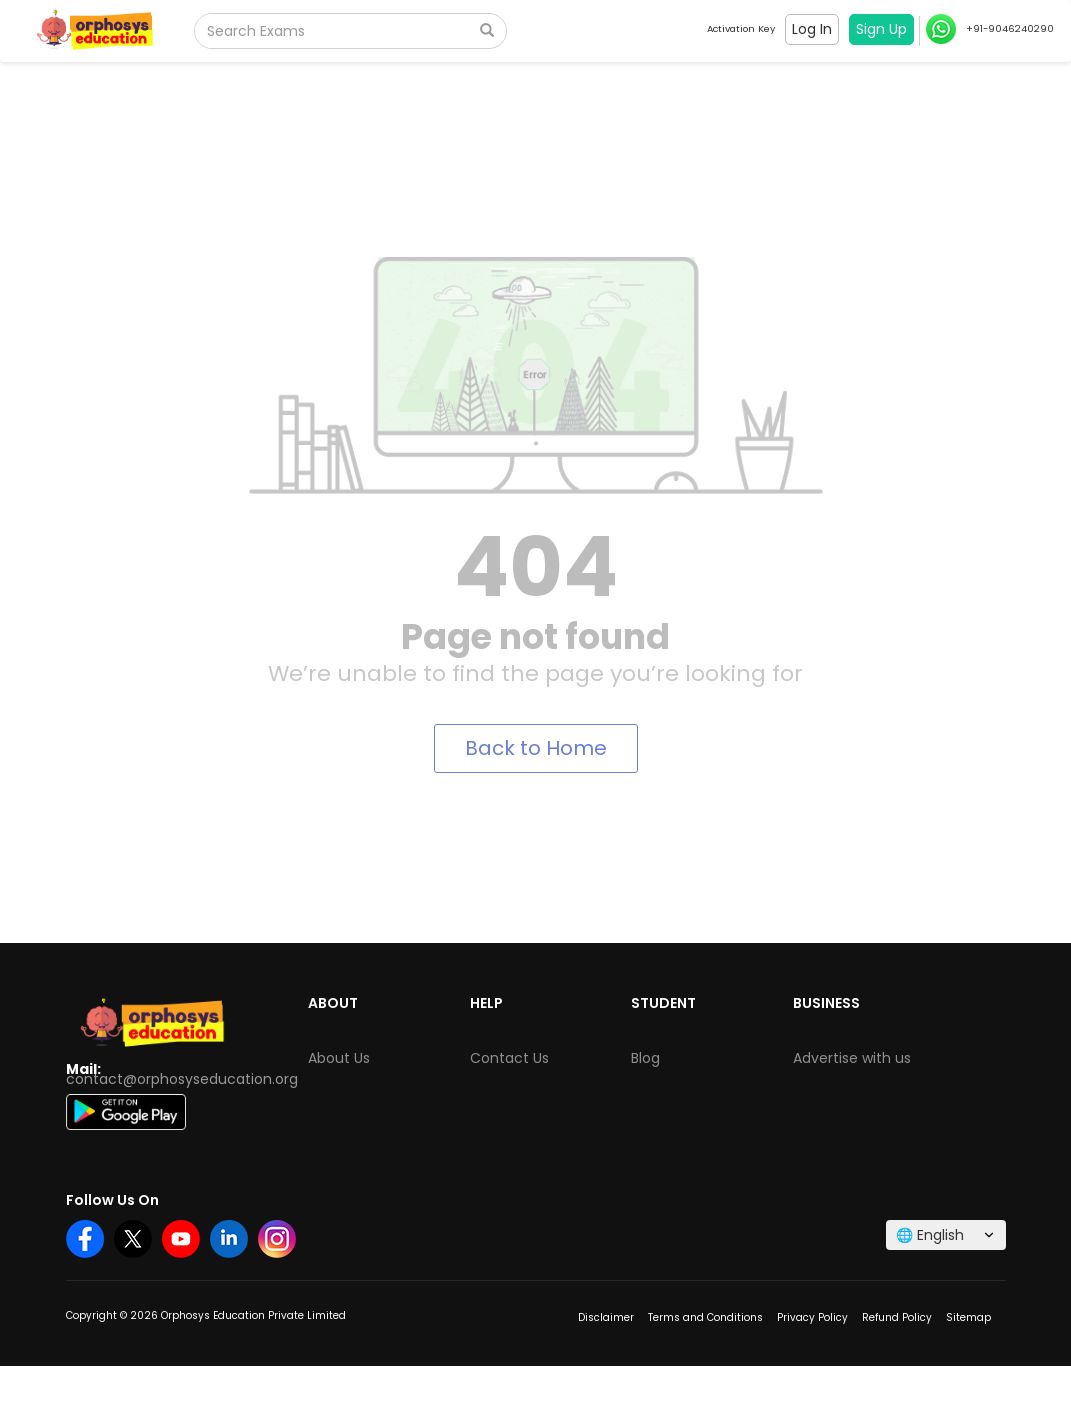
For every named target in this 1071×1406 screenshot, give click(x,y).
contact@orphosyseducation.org (182, 1079)
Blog (645, 1058)
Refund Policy (897, 1317)
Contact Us (509, 1058)
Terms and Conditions (705, 1317)
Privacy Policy (812, 1317)
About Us (339, 1058)
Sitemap (968, 1317)
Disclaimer (606, 1317)
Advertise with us (852, 1058)
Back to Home (536, 748)
